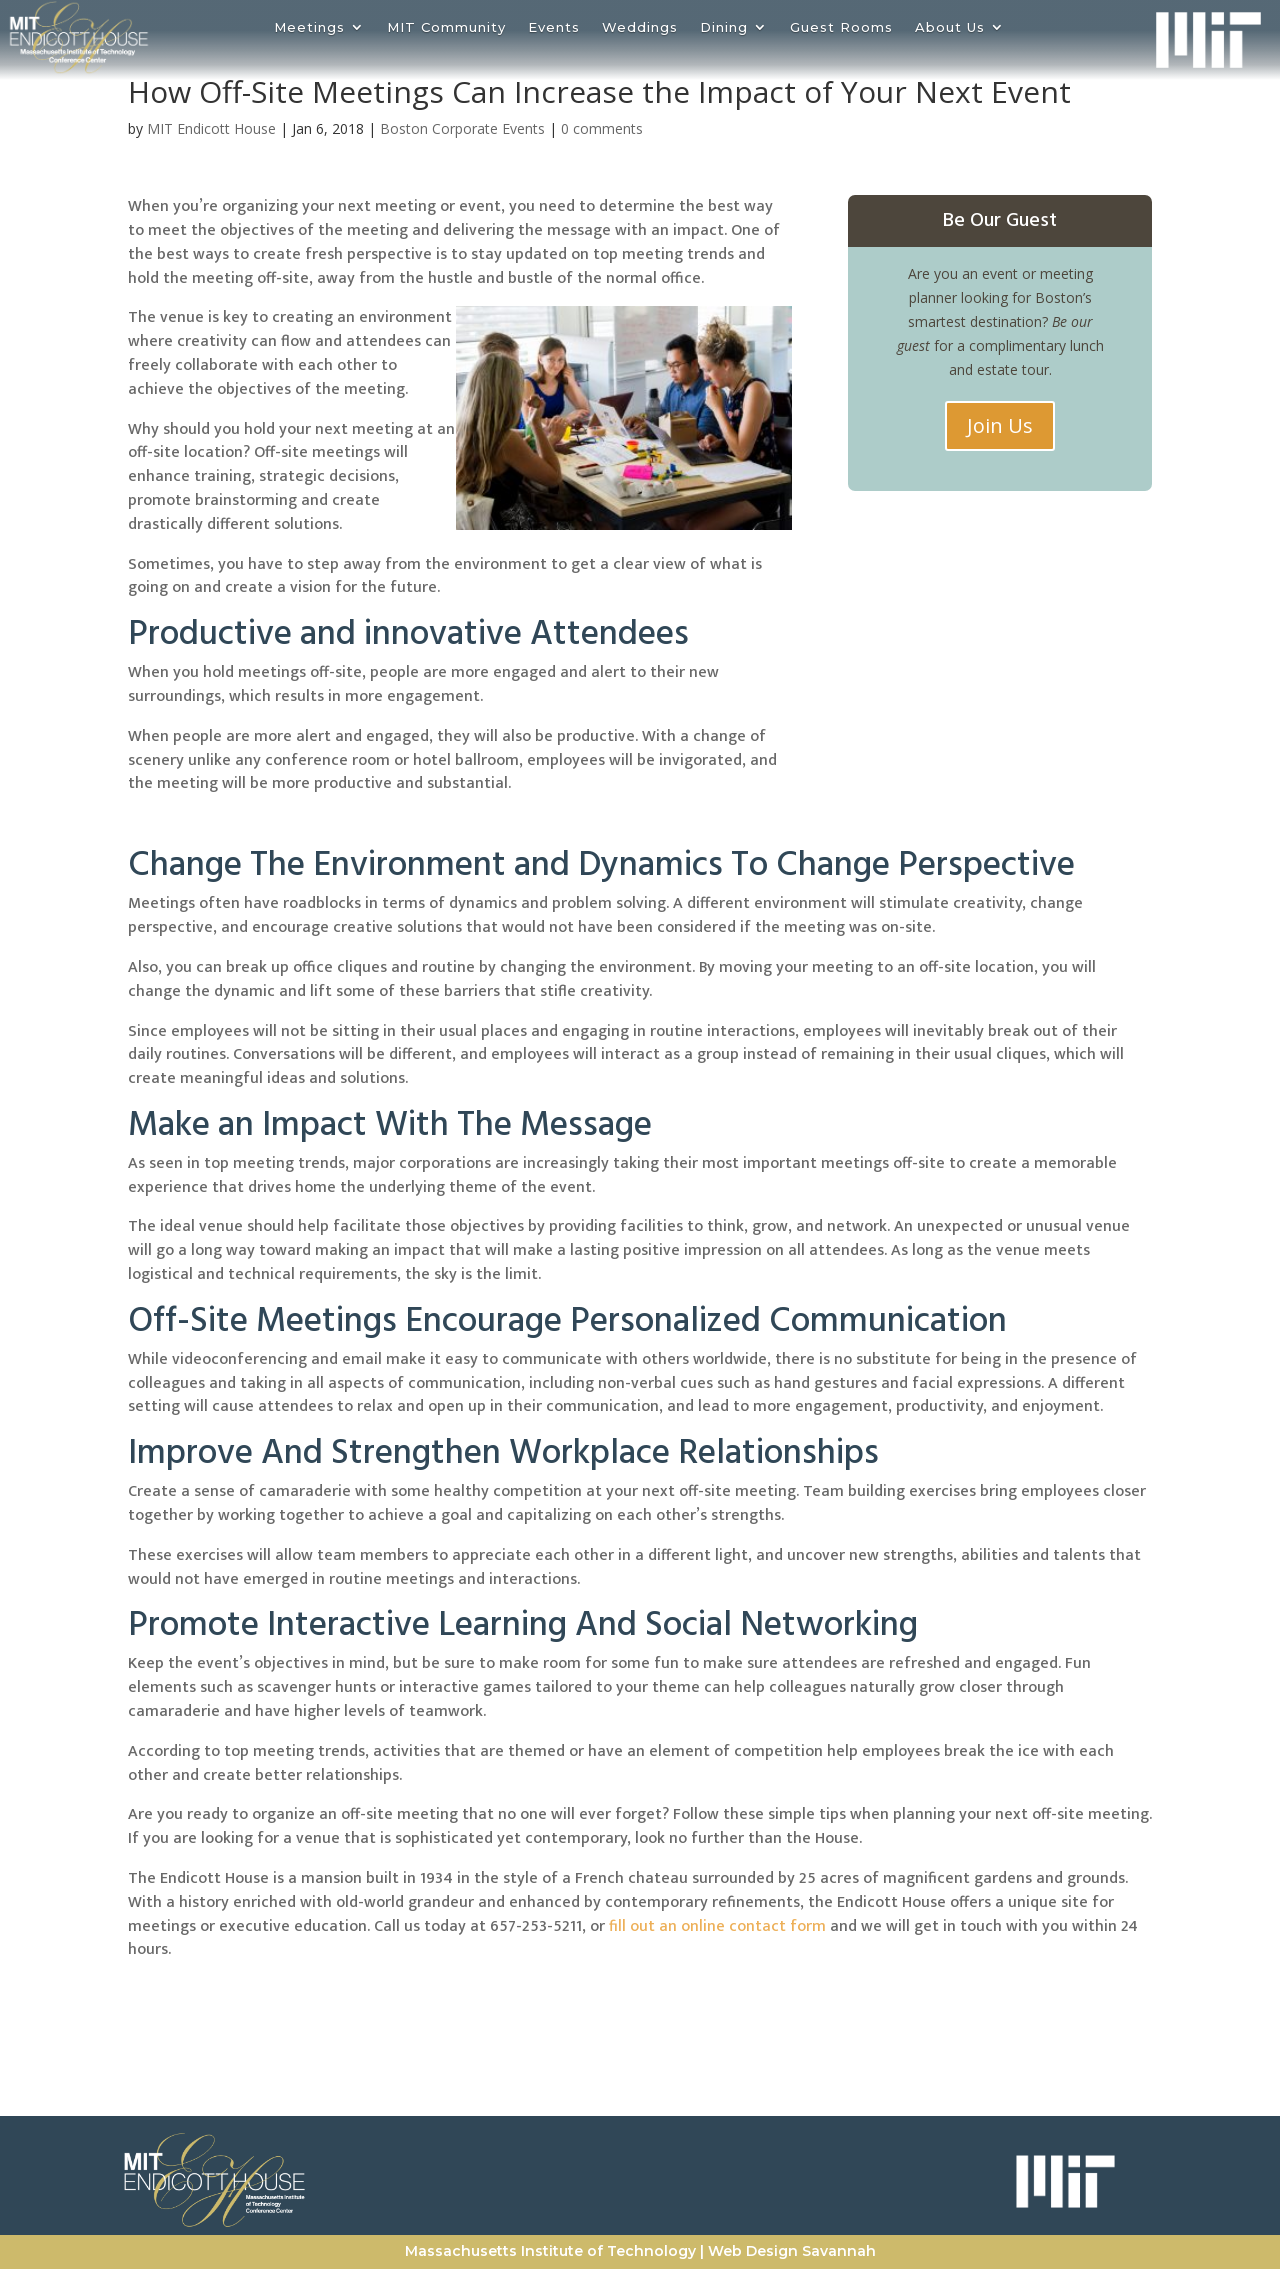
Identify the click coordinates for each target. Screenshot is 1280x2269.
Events (554, 27)
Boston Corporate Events (462, 128)
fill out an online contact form (715, 1926)
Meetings (309, 27)
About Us (950, 27)
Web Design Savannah (792, 2251)
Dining (724, 27)
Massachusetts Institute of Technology (550, 2251)
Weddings (640, 27)
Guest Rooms (841, 27)
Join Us (1000, 425)
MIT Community (446, 27)
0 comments (602, 128)
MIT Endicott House (211, 128)
